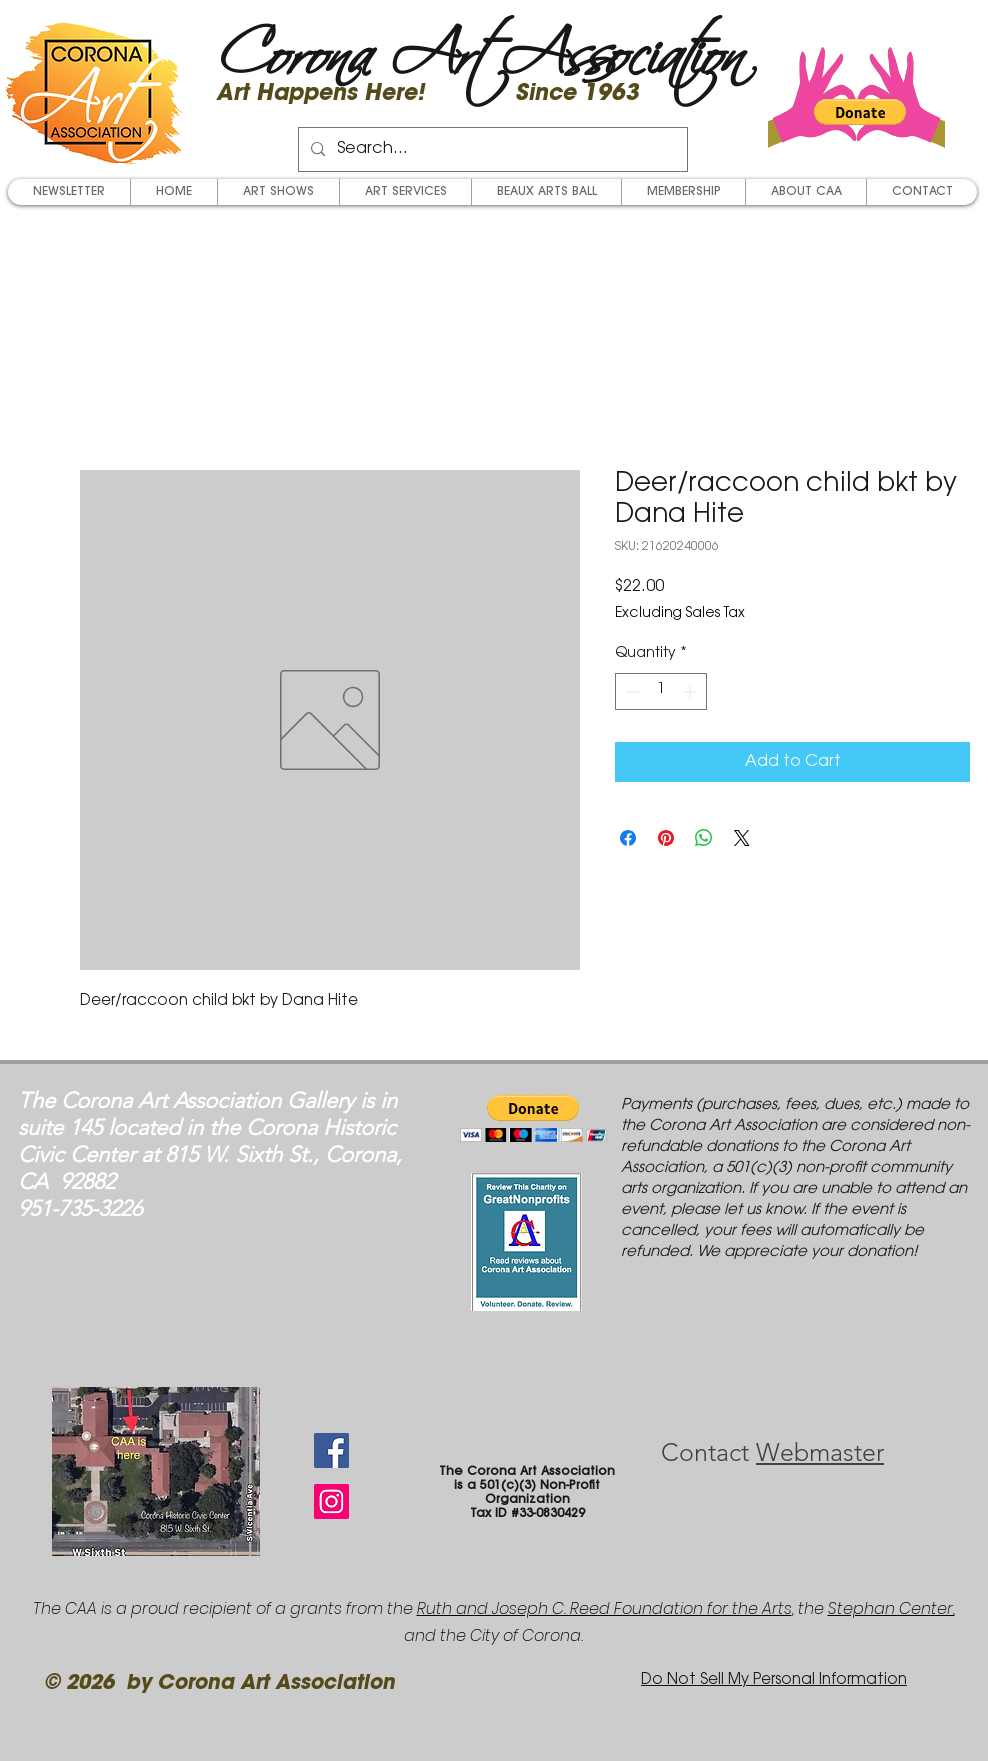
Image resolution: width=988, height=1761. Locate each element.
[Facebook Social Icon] (331, 1450)
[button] (860, 112)
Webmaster (820, 1452)
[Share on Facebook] (628, 838)
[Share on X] (742, 838)
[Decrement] (630, 691)
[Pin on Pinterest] (666, 838)
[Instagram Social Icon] (331, 1501)
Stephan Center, (891, 1608)
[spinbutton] (661, 691)
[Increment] (691, 691)
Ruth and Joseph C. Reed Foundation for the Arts (604, 1608)
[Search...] (491, 149)
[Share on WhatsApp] (704, 838)
